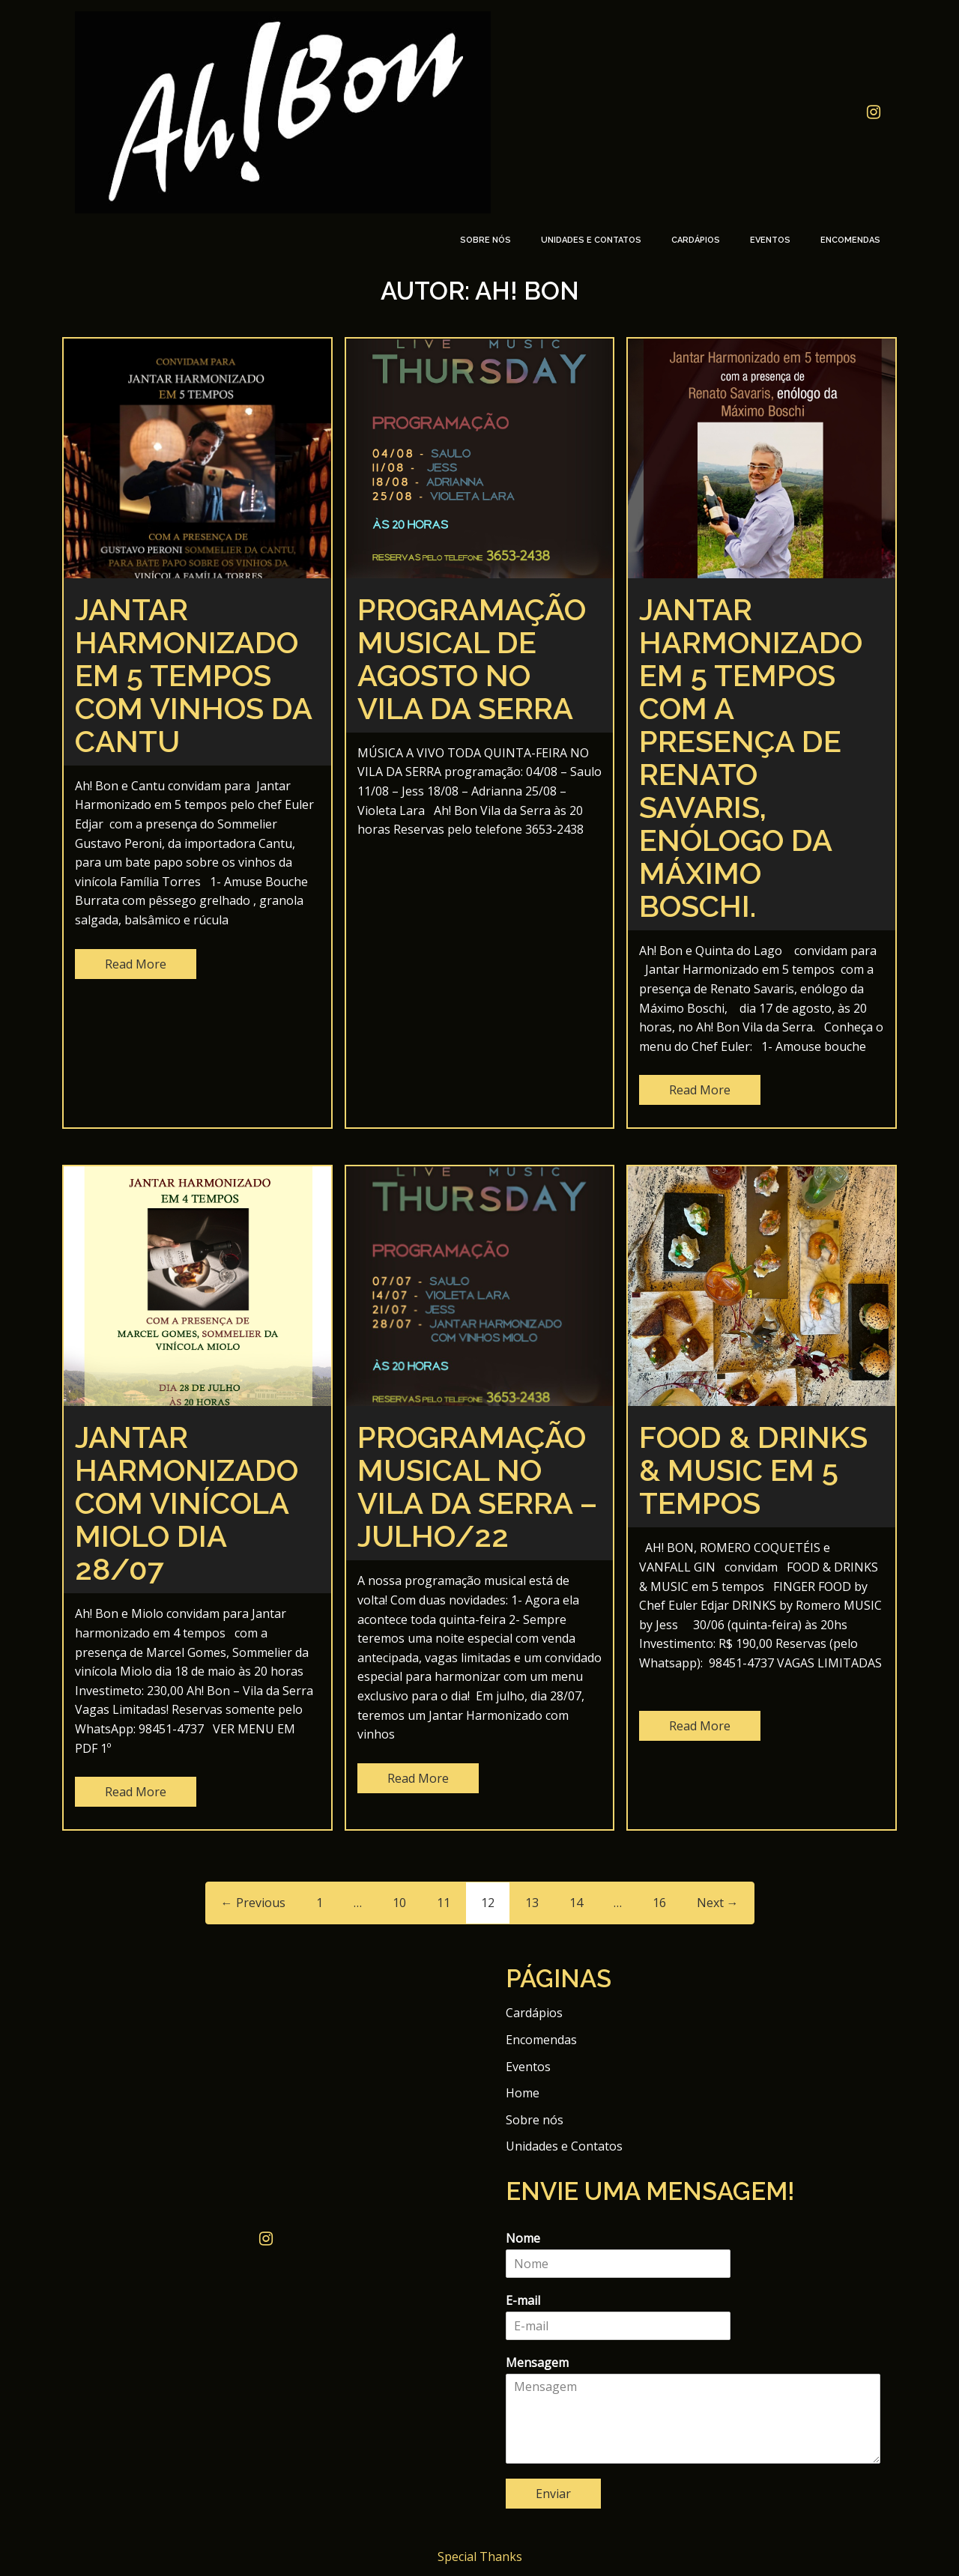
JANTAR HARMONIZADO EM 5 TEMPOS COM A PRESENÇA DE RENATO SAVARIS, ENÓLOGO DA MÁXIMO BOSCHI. (750, 758)
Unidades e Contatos (591, 240)
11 (443, 1902)
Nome (523, 2238)
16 (659, 1902)
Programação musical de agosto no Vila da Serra (471, 659)
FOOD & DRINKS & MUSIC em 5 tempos (753, 1470)
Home (522, 2093)
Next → (718, 1902)
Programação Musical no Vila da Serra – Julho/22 (477, 1486)
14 (576, 1902)
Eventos (770, 240)
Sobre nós (485, 240)
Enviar (553, 2493)
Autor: (480, 291)
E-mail (523, 2301)
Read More (135, 964)
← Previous (253, 1902)
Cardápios (695, 240)
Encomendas (850, 240)
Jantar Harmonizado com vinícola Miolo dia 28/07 (186, 1502)
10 (399, 1902)
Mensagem (537, 2363)
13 (532, 1902)
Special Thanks (480, 2556)
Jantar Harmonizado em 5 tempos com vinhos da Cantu (193, 675)
